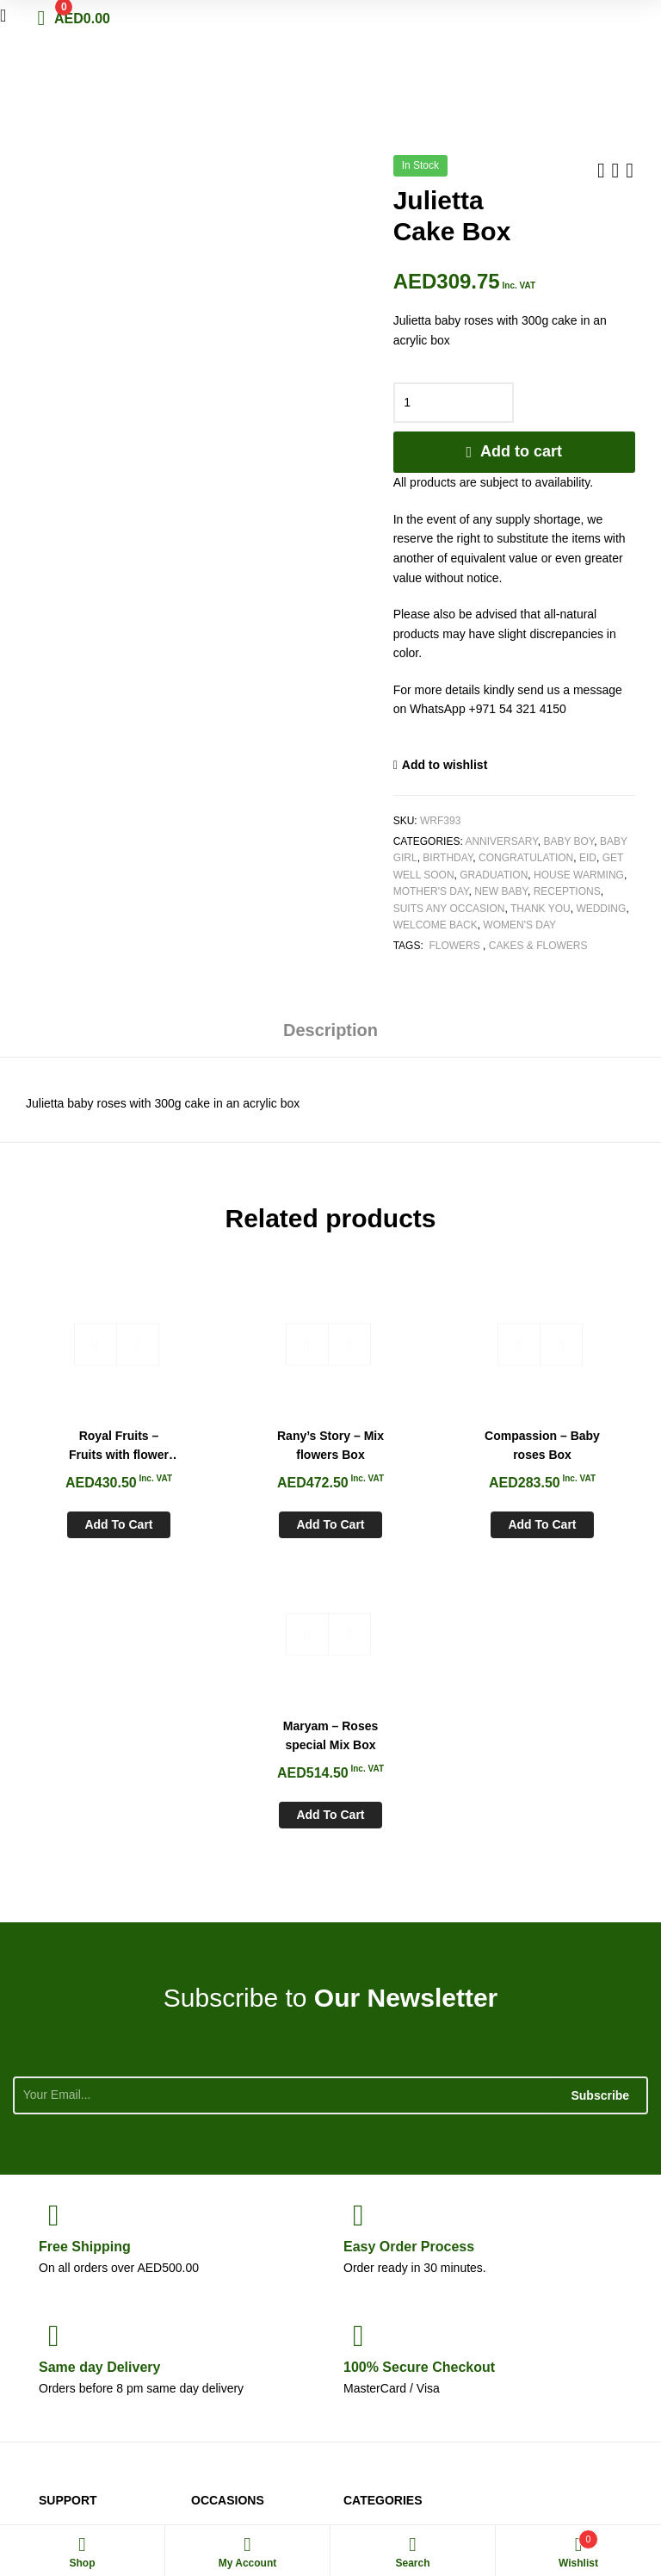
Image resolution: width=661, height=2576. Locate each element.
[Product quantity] (453, 403)
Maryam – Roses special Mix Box (568, 1436)
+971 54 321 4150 (584, 2291)
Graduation (494, 875)
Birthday (448, 858)
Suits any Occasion (449, 909)
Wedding (601, 909)
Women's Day (519, 925)
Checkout (419, 2068)
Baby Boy (568, 841)
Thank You (540, 909)
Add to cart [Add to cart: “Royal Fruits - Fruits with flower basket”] (93, 1516)
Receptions (567, 891)
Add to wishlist (445, 765)
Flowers (454, 946)
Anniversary (501, 841)
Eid (587, 858)
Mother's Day (431, 891)
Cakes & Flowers (538, 946)
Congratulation (526, 858)
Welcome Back (435, 925)
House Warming (579, 875)
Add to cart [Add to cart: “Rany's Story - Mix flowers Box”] (251, 1516)
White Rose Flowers (62, 2480)
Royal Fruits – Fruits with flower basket (92, 1437)
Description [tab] (330, 1030)
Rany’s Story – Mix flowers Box (251, 1436)
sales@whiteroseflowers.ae (569, 2330)
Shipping (85, 1947)
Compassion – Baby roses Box (409, 1436)
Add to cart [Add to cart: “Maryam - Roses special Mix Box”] (568, 1516)
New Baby (501, 891)
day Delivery (99, 2068)
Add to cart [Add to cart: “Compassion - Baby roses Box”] (410, 1516)
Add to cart (521, 451)
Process (408, 1947)
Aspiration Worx (605, 2480)
